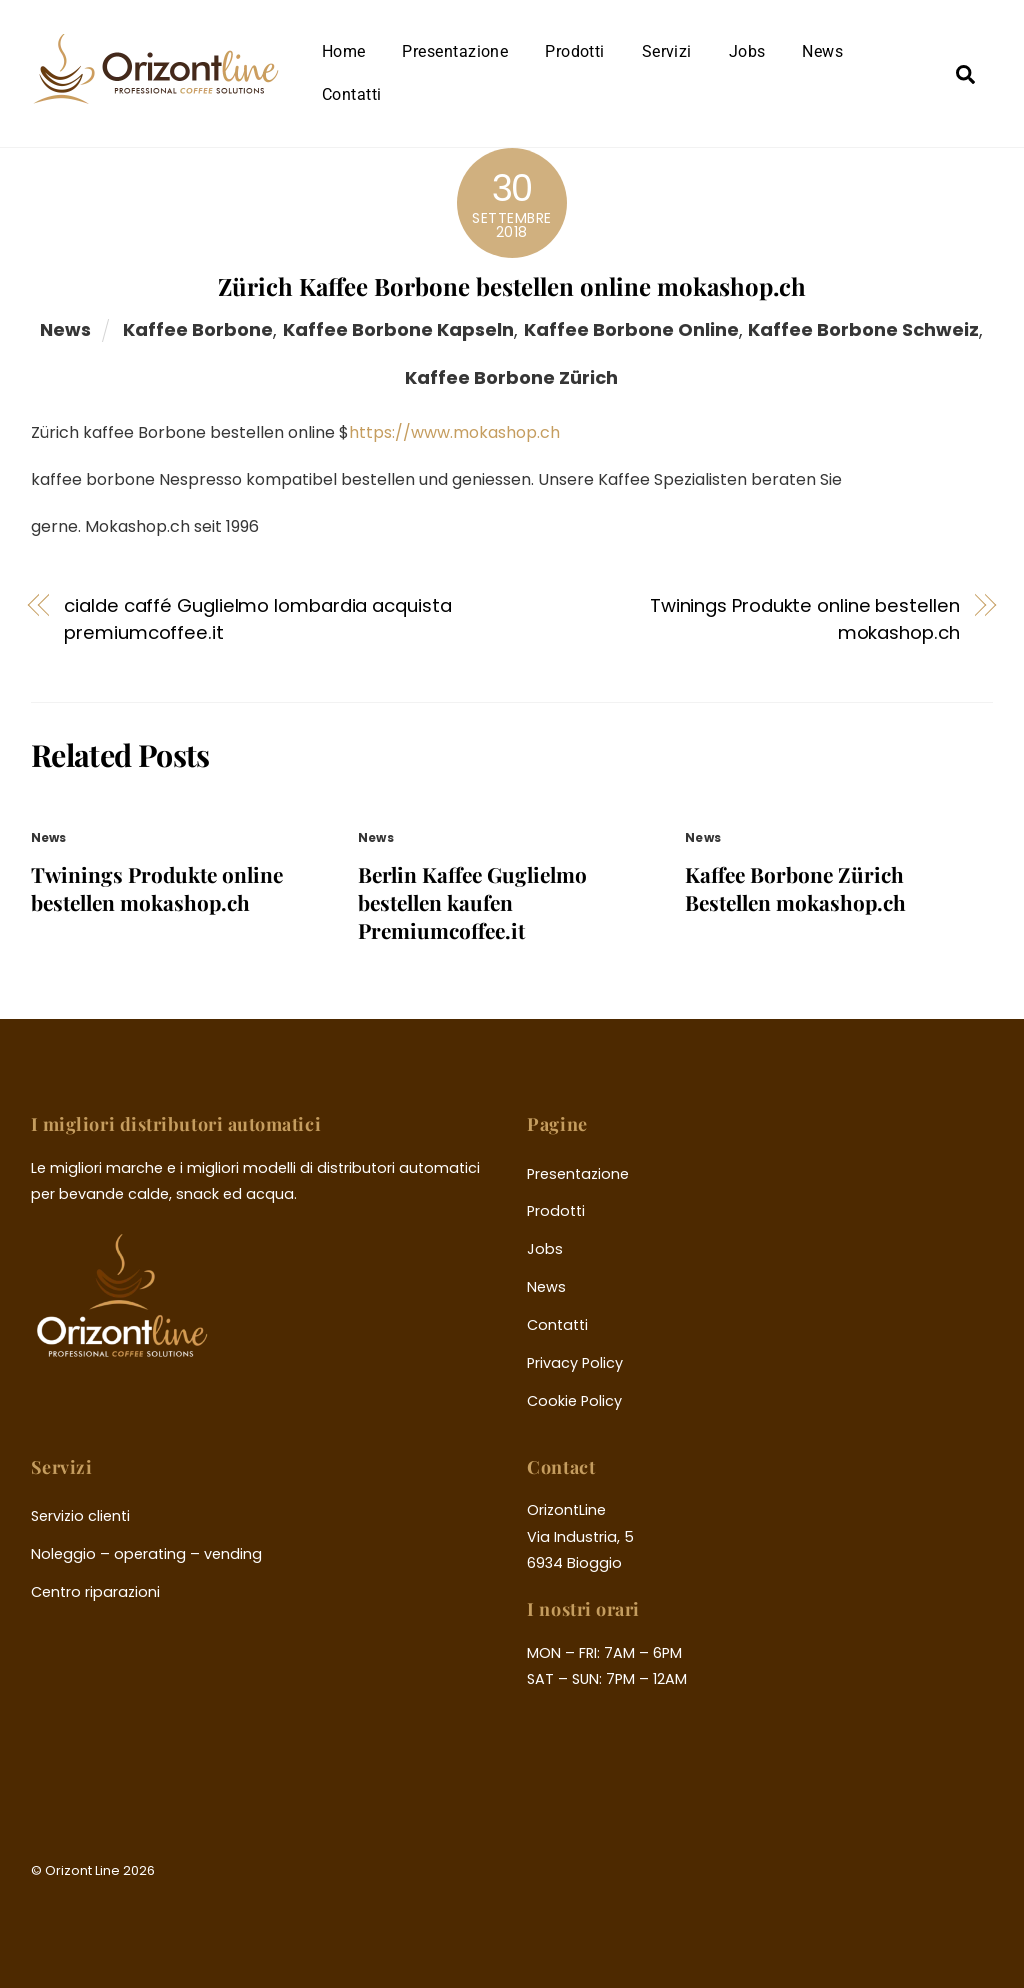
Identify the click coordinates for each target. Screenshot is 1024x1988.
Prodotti (575, 51)
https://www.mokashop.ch (454, 432)
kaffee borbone (198, 329)
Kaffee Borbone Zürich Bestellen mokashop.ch (795, 888)
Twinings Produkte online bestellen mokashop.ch (805, 618)
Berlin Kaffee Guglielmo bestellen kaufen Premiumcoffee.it (472, 902)
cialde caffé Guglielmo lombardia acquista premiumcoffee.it (257, 618)
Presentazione (455, 51)
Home (344, 51)
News (822, 51)
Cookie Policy (574, 1401)
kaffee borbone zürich (511, 377)
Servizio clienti (80, 1516)
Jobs (747, 51)
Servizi (667, 51)
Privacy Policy (575, 1363)
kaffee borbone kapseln (398, 329)
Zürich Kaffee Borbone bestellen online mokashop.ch (512, 286)
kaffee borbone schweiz (863, 329)
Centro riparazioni (95, 1592)
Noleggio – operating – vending (146, 1554)
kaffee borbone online (631, 329)
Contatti (352, 94)
